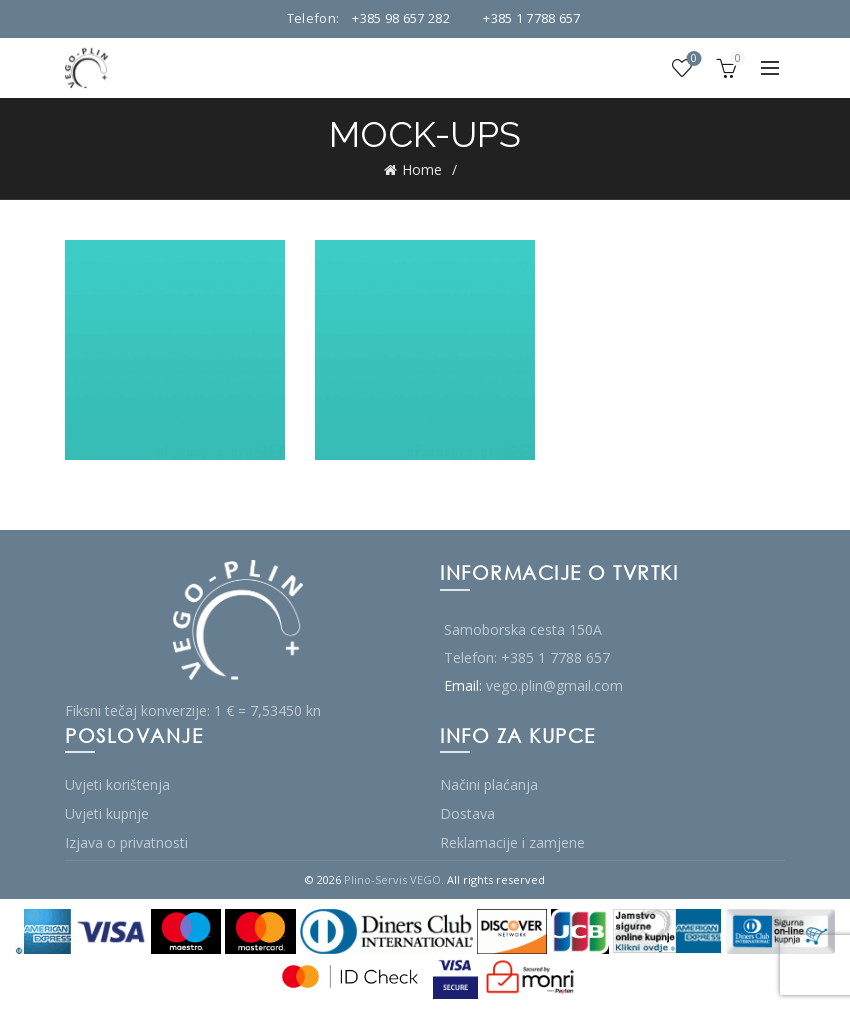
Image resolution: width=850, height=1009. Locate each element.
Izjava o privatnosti (126, 842)
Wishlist (692, 59)
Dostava (467, 813)
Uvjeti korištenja (117, 784)
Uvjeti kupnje (107, 813)
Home (422, 169)
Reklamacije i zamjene (512, 842)
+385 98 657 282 (401, 18)
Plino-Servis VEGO (392, 879)
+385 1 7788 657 (532, 18)
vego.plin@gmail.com (554, 685)
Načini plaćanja (489, 784)
